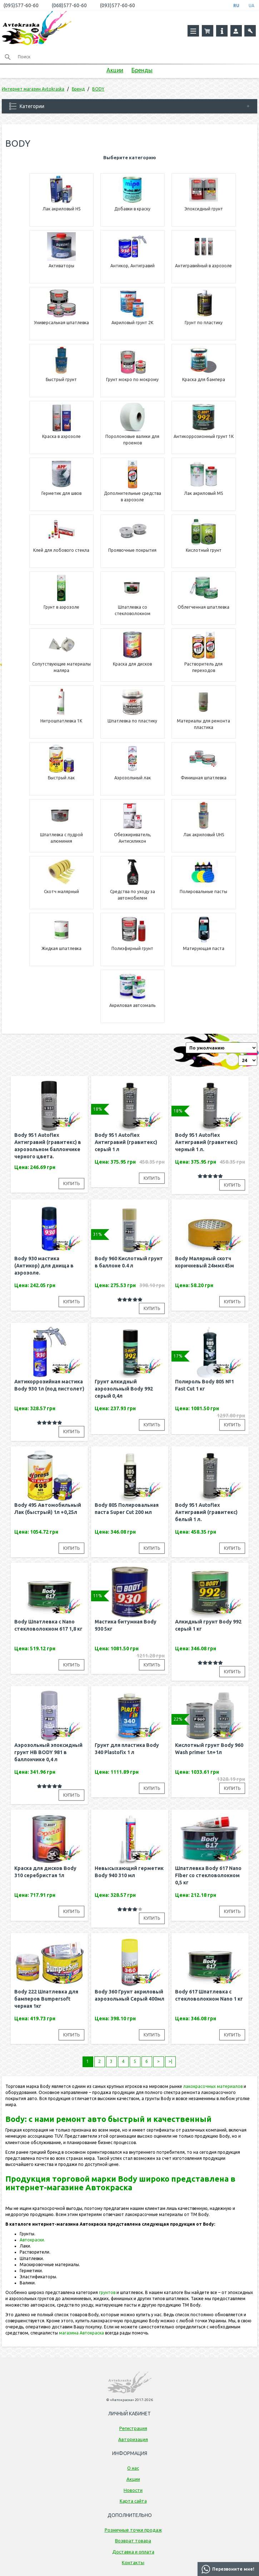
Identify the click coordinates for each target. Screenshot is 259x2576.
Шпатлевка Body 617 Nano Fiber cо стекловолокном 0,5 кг (208, 1875)
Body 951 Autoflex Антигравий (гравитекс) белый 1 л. (206, 1512)
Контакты (133, 2562)
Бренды (142, 70)
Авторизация (133, 2439)
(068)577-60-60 (69, 5)
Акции (114, 70)
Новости (133, 2490)
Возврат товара (133, 2540)
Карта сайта (133, 2500)
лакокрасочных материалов (213, 2086)
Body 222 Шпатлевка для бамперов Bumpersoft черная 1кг (46, 1999)
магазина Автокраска (81, 2333)
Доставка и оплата (133, 2551)
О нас (133, 2467)
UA (251, 5)
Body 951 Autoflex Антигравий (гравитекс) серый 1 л (126, 1142)
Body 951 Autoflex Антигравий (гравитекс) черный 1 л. (206, 1142)
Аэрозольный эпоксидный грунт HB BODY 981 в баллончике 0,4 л (48, 1752)
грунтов (107, 2292)
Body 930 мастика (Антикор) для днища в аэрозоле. (44, 1266)
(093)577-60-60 (117, 5)
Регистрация (133, 2428)
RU (236, 5)
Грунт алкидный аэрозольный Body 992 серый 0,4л (124, 1389)
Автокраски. (32, 2239)
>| (170, 2061)
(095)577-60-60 (21, 5)
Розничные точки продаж (133, 2529)
